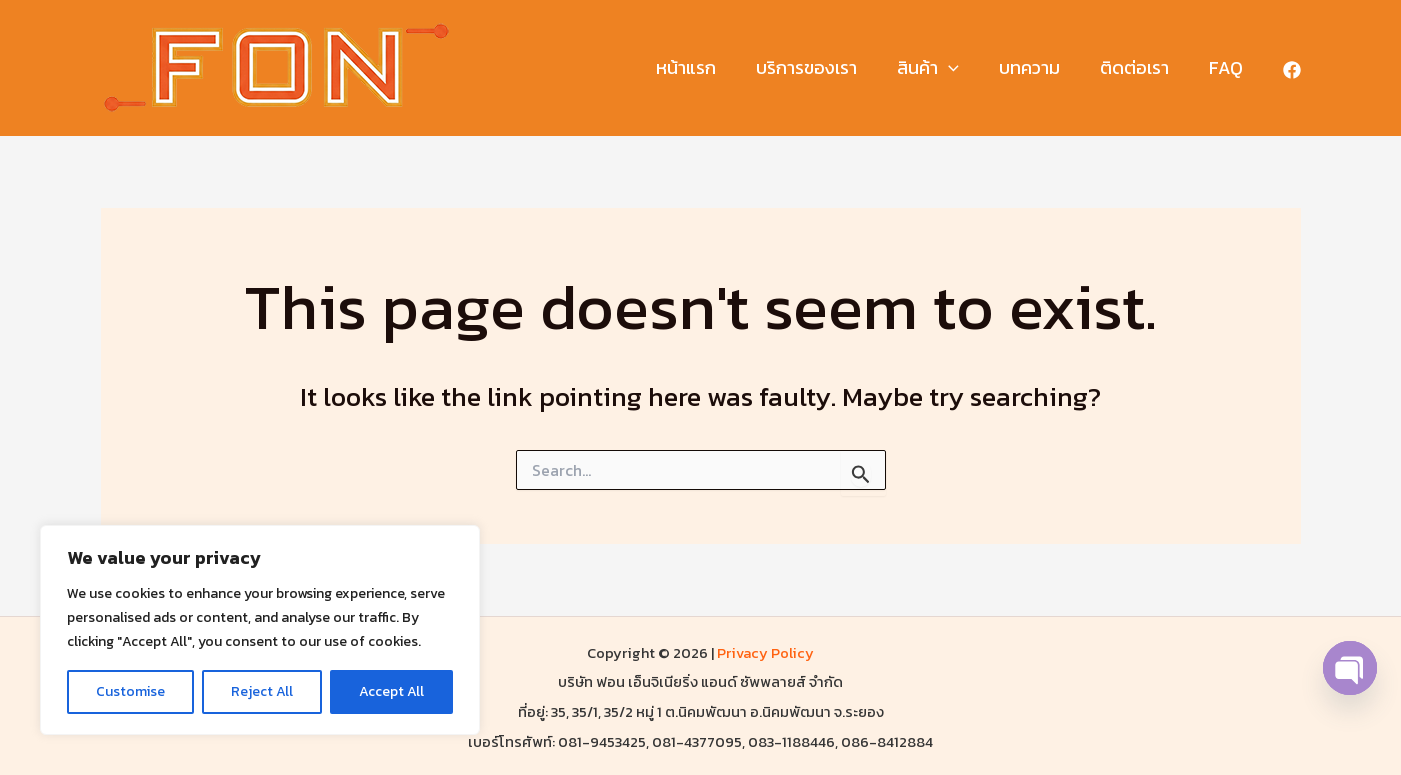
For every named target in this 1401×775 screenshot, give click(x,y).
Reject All (262, 691)
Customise (130, 691)
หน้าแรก (708, 67)
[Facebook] (1292, 70)
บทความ (1039, 67)
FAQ (1228, 67)
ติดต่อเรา (1140, 67)
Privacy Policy (765, 653)
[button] (962, 68)
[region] (260, 630)
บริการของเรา (824, 67)
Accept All (391, 691)
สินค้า (942, 68)
